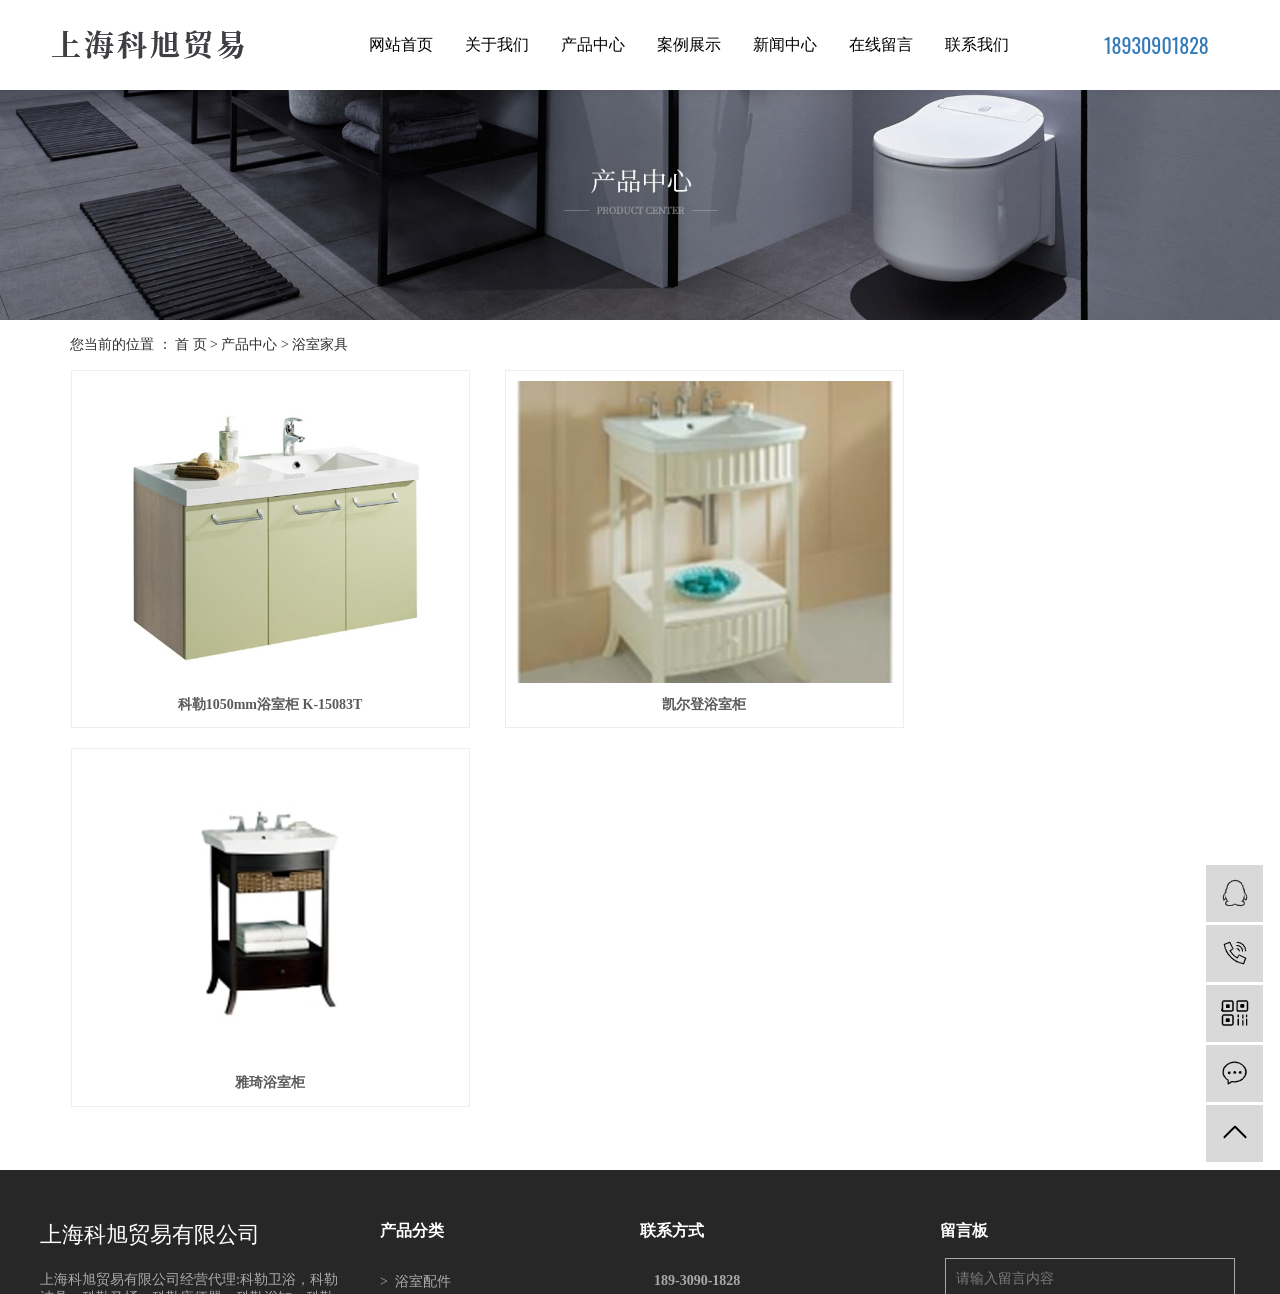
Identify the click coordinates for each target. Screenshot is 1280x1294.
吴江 (713, 1268)
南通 (767, 1268)
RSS (706, 1217)
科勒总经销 (808, 1243)
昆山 (686, 1268)
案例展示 (689, 44)
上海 (578, 1268)
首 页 (191, 344)
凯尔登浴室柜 (640, 670)
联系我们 (977, 44)
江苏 (551, 1268)
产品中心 (593, 44)
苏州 (605, 1268)
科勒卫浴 (415, 1093)
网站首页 (401, 44)
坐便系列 (415, 964)
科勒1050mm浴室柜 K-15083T (248, 670)
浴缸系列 (415, 932)
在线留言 (881, 44)
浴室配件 (415, 868)
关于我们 (497, 44)
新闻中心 (785, 44)
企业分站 (608, 1217)
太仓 (659, 1268)
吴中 (740, 1268)
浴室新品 (415, 996)
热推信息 (551, 1217)
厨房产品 (415, 1061)
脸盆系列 (415, 1029)
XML (739, 1217)
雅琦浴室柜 (1031, 670)
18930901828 (1156, 45)
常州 (793, 1268)
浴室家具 (320, 344)
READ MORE (81, 973)
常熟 (632, 1268)
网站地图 (665, 1217)
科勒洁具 (415, 1125)
